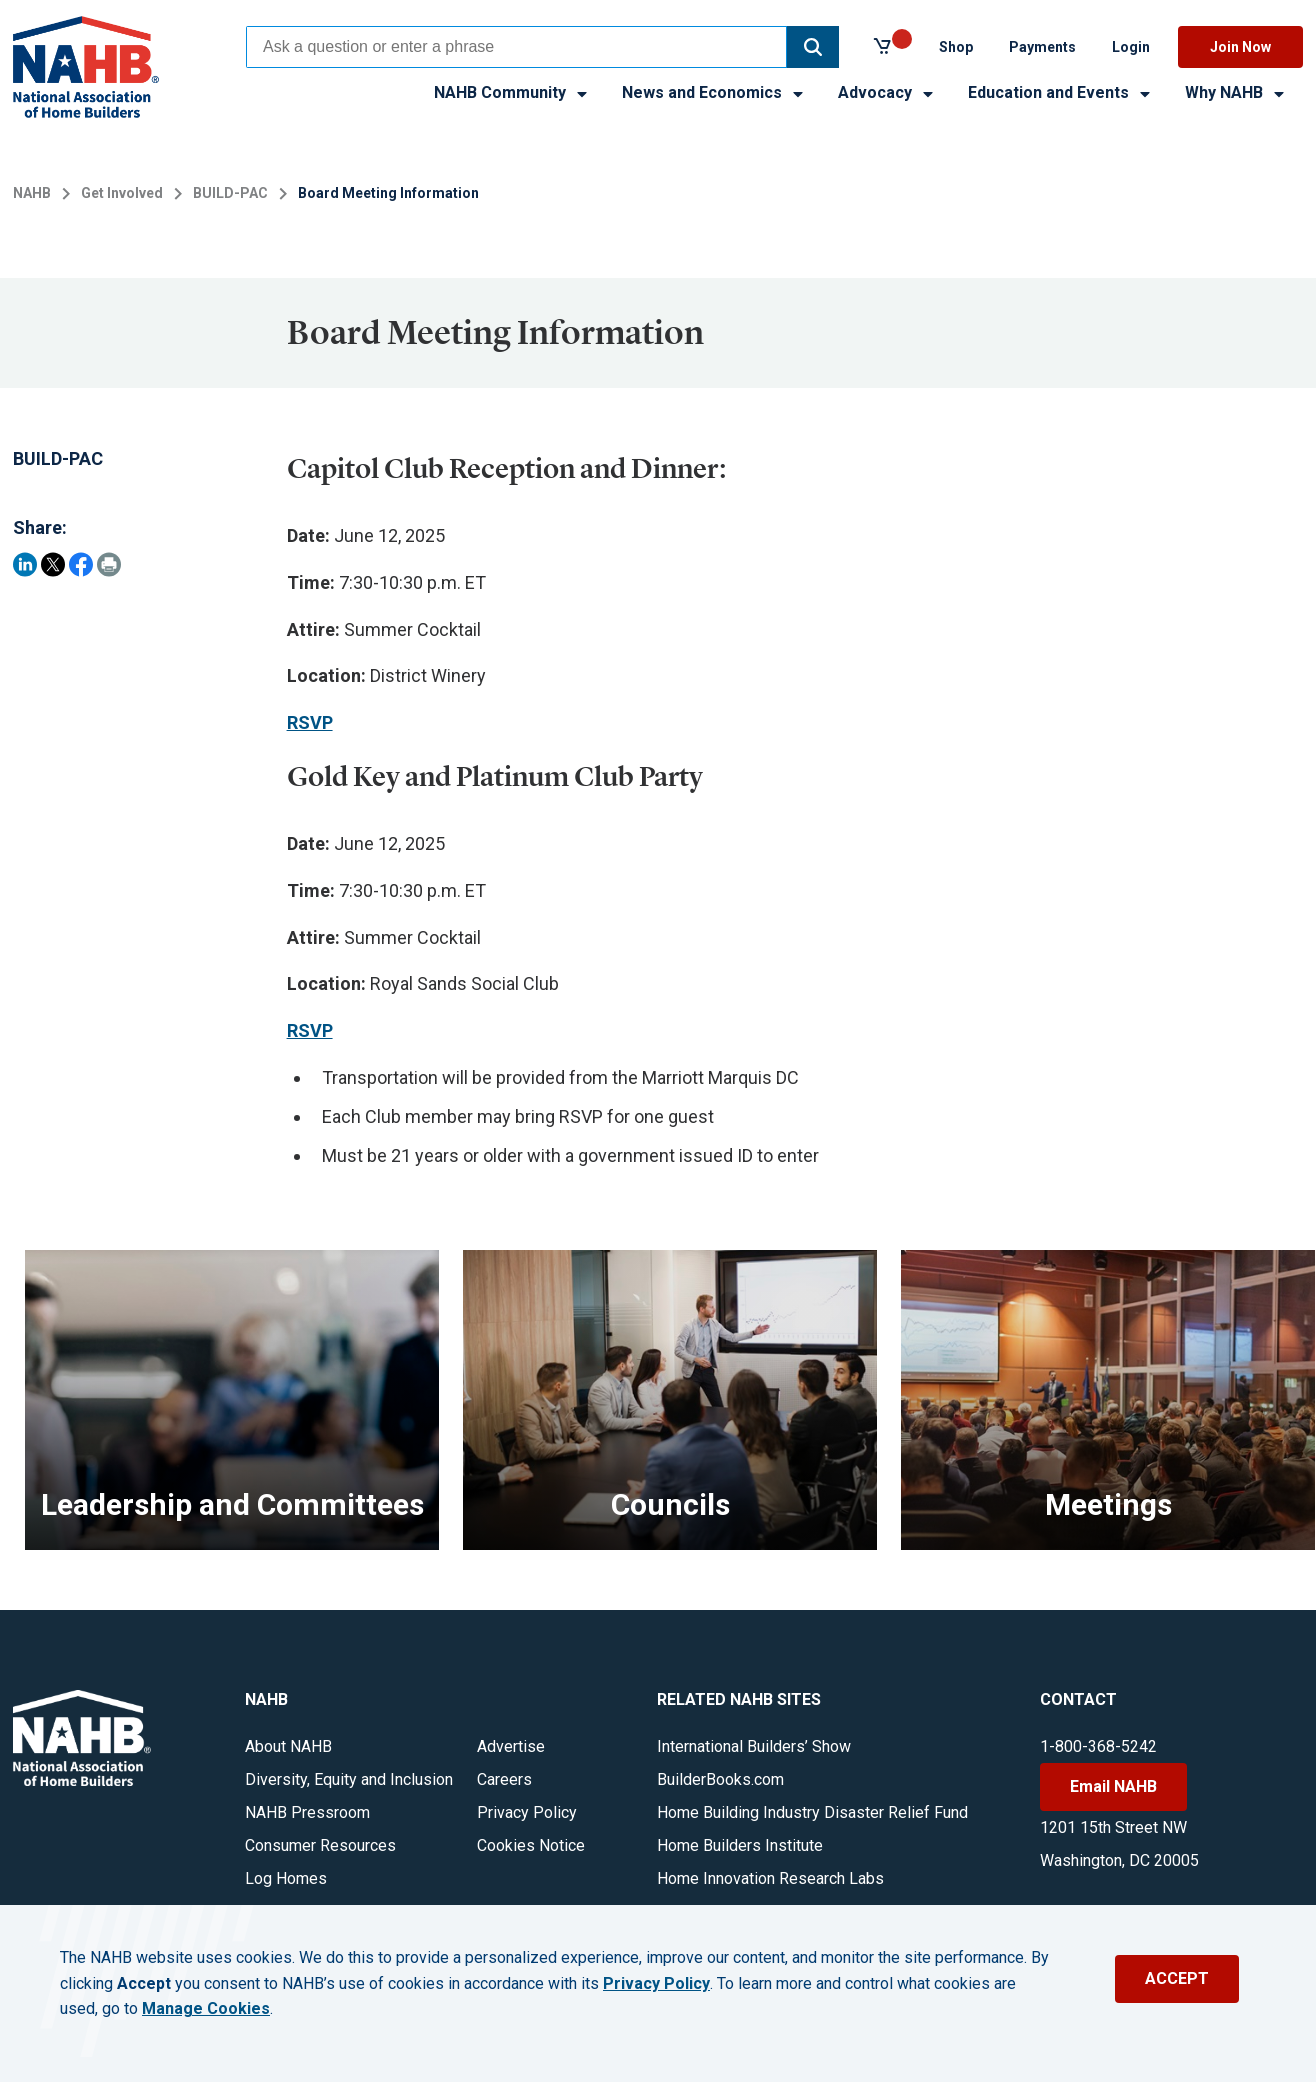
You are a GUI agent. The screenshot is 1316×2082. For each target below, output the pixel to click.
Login (1131, 47)
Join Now (1240, 47)
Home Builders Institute (740, 1845)
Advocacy (887, 92)
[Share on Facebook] (81, 564)
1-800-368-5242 (1098, 1746)
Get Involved (122, 193)
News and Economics (714, 92)
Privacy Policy (527, 1812)
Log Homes (286, 1878)
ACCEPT (1177, 1978)
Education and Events (1060, 92)
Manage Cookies (206, 2009)
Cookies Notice (531, 1845)
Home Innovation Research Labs (770, 1878)
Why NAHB (1236, 92)
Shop (956, 47)
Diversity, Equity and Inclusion (349, 1779)
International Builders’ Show (754, 1746)
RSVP (310, 722)
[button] (813, 47)
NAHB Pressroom (307, 1812)
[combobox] (516, 47)
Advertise (511, 1746)
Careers (504, 1779)
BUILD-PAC (230, 193)
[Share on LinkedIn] (25, 564)
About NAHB (288, 1746)
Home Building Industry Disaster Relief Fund (812, 1812)
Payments (1042, 47)
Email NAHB (1113, 1786)
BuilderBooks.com (720, 1779)
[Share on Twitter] (53, 564)
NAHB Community (512, 92)
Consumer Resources (320, 1845)
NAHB (32, 193)
